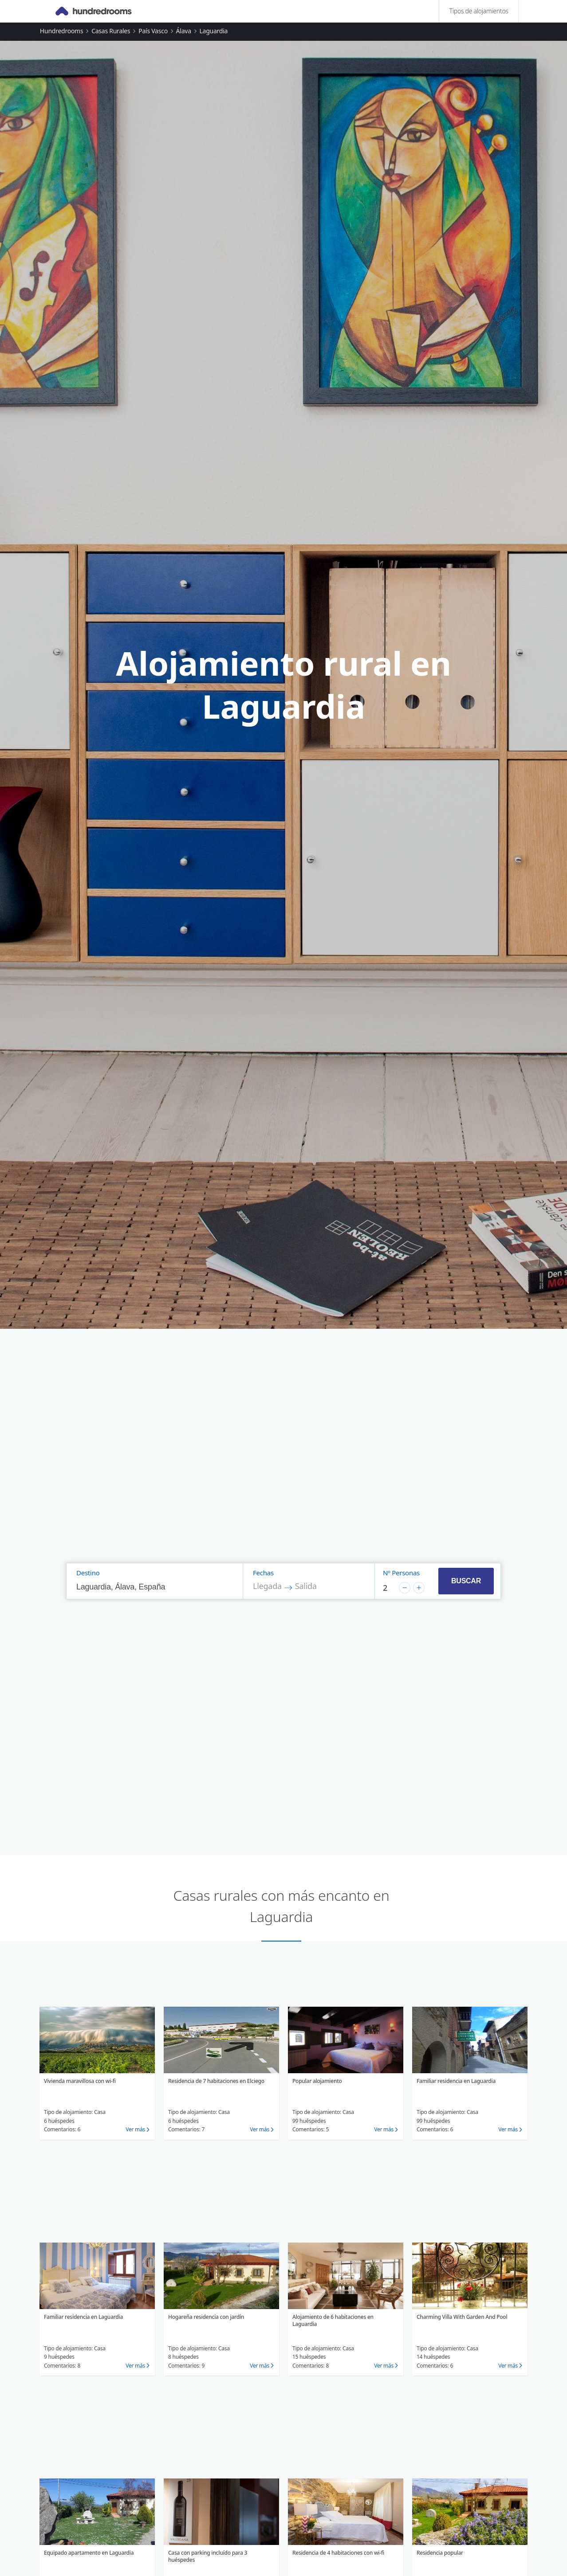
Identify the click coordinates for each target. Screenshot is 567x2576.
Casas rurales (110, 31)
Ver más (135, 2129)
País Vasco (153, 31)
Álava (183, 31)
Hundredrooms (61, 31)
